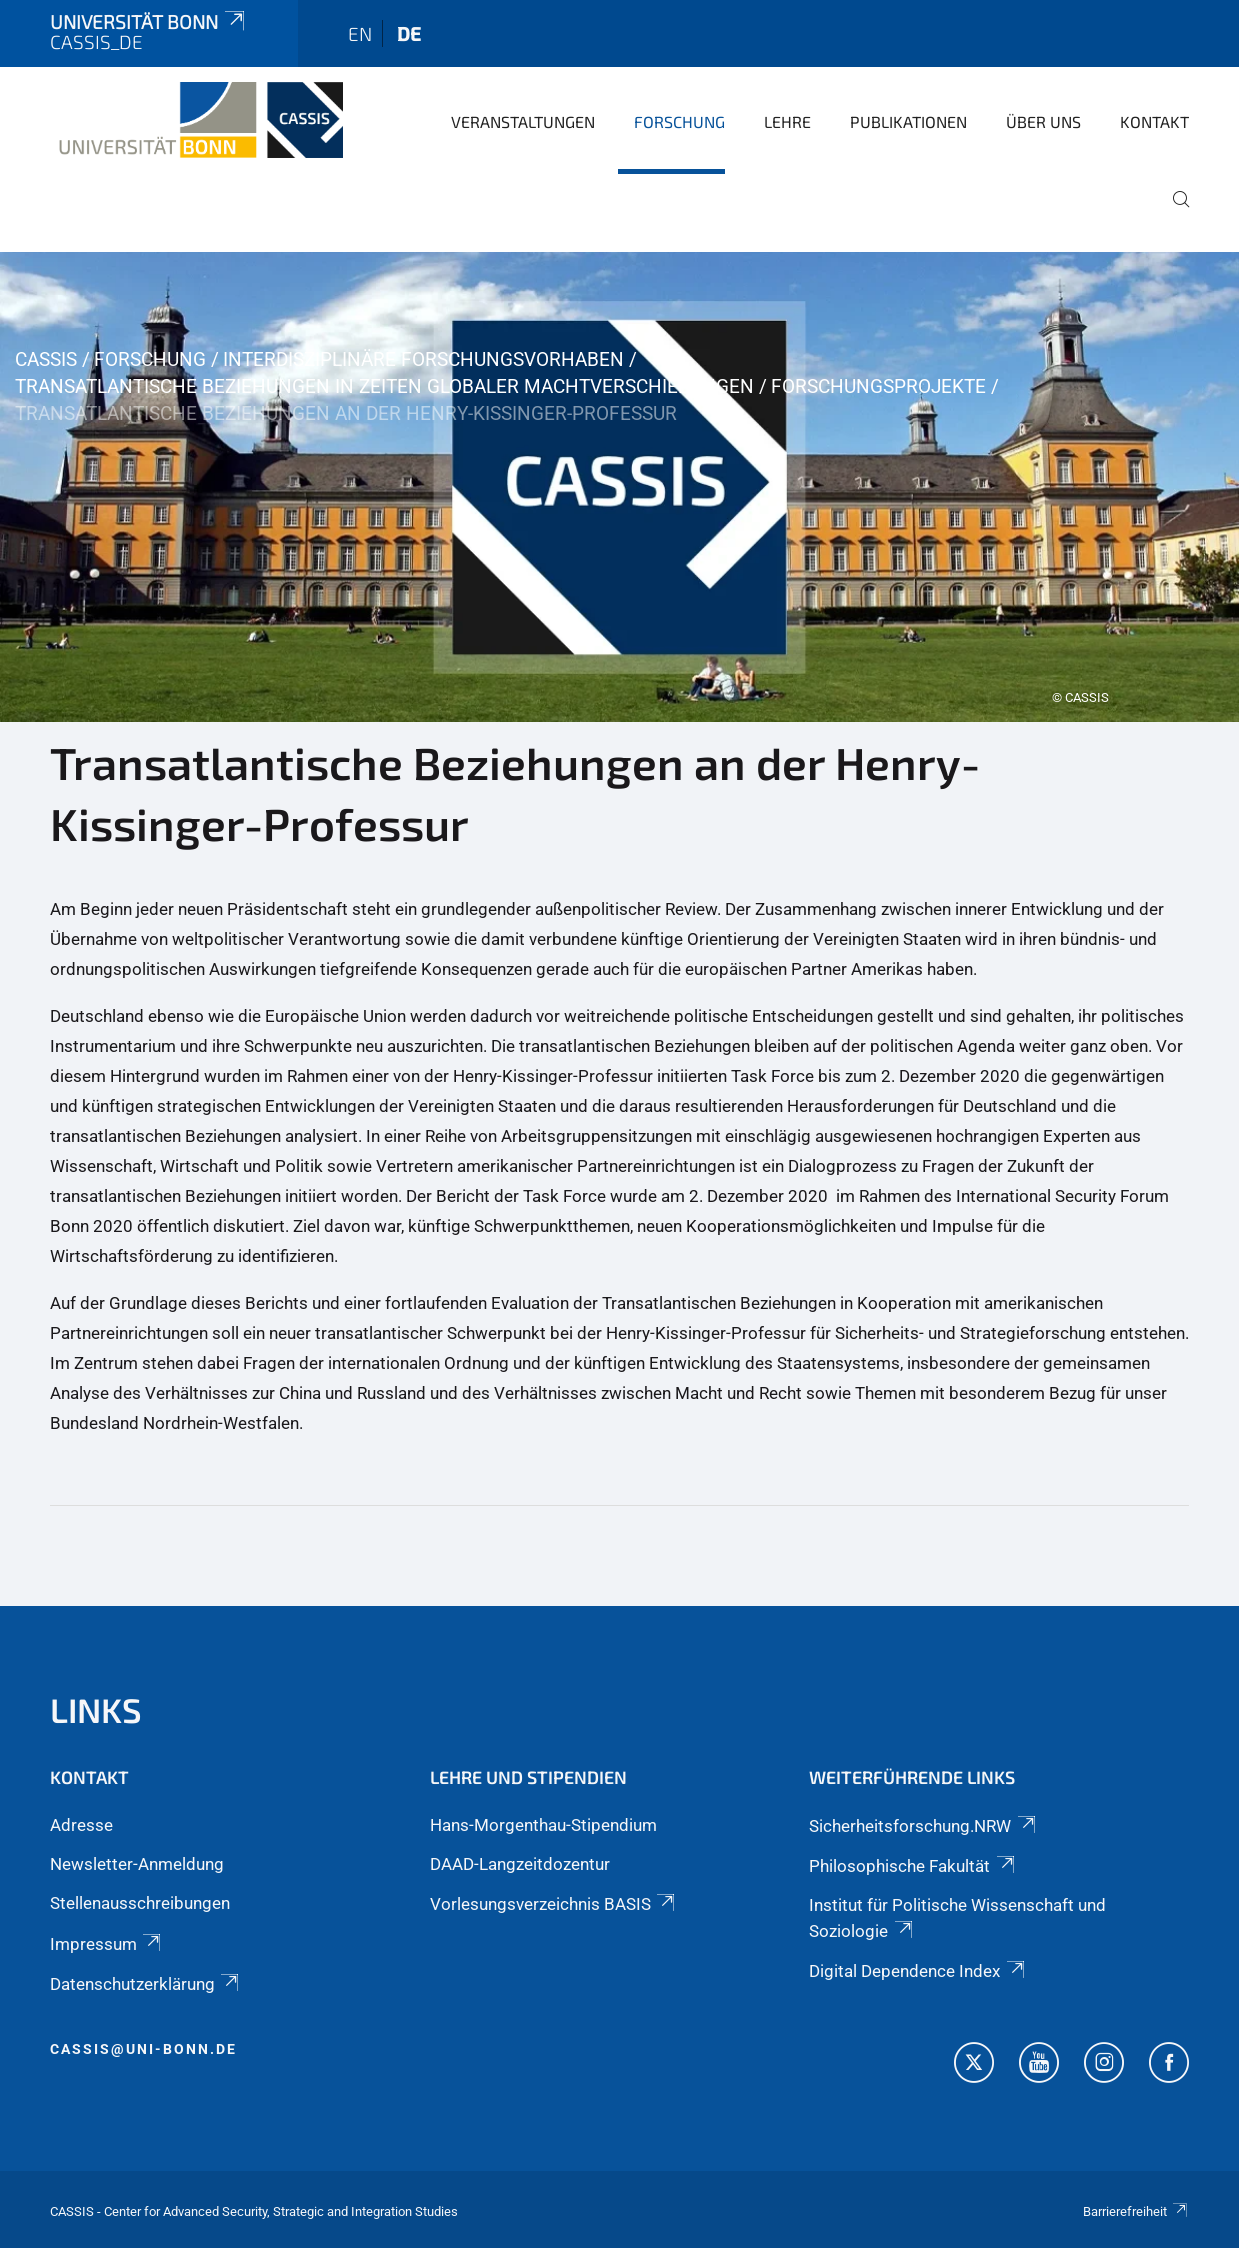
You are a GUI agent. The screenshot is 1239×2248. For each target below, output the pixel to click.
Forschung (679, 121)
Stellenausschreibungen (140, 1903)
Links (96, 1709)
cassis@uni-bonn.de (143, 2049)
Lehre (787, 121)
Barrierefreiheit (1136, 2211)
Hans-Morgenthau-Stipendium (543, 1825)
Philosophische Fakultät (913, 1866)
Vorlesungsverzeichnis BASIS (554, 1904)
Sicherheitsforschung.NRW (923, 1826)
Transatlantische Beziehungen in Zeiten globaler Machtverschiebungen (384, 386)
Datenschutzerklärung (146, 1984)
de (409, 33)
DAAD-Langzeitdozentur (520, 1864)
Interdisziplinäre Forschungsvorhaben (423, 359)
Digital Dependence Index (918, 1971)
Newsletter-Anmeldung (137, 1864)
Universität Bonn (149, 21)
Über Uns (1043, 121)
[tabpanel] (619, 487)
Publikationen (908, 121)
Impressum (107, 1944)
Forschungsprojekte (878, 386)
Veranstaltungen (523, 121)
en (360, 33)
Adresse (81, 1825)
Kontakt (1154, 121)
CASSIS (46, 359)
